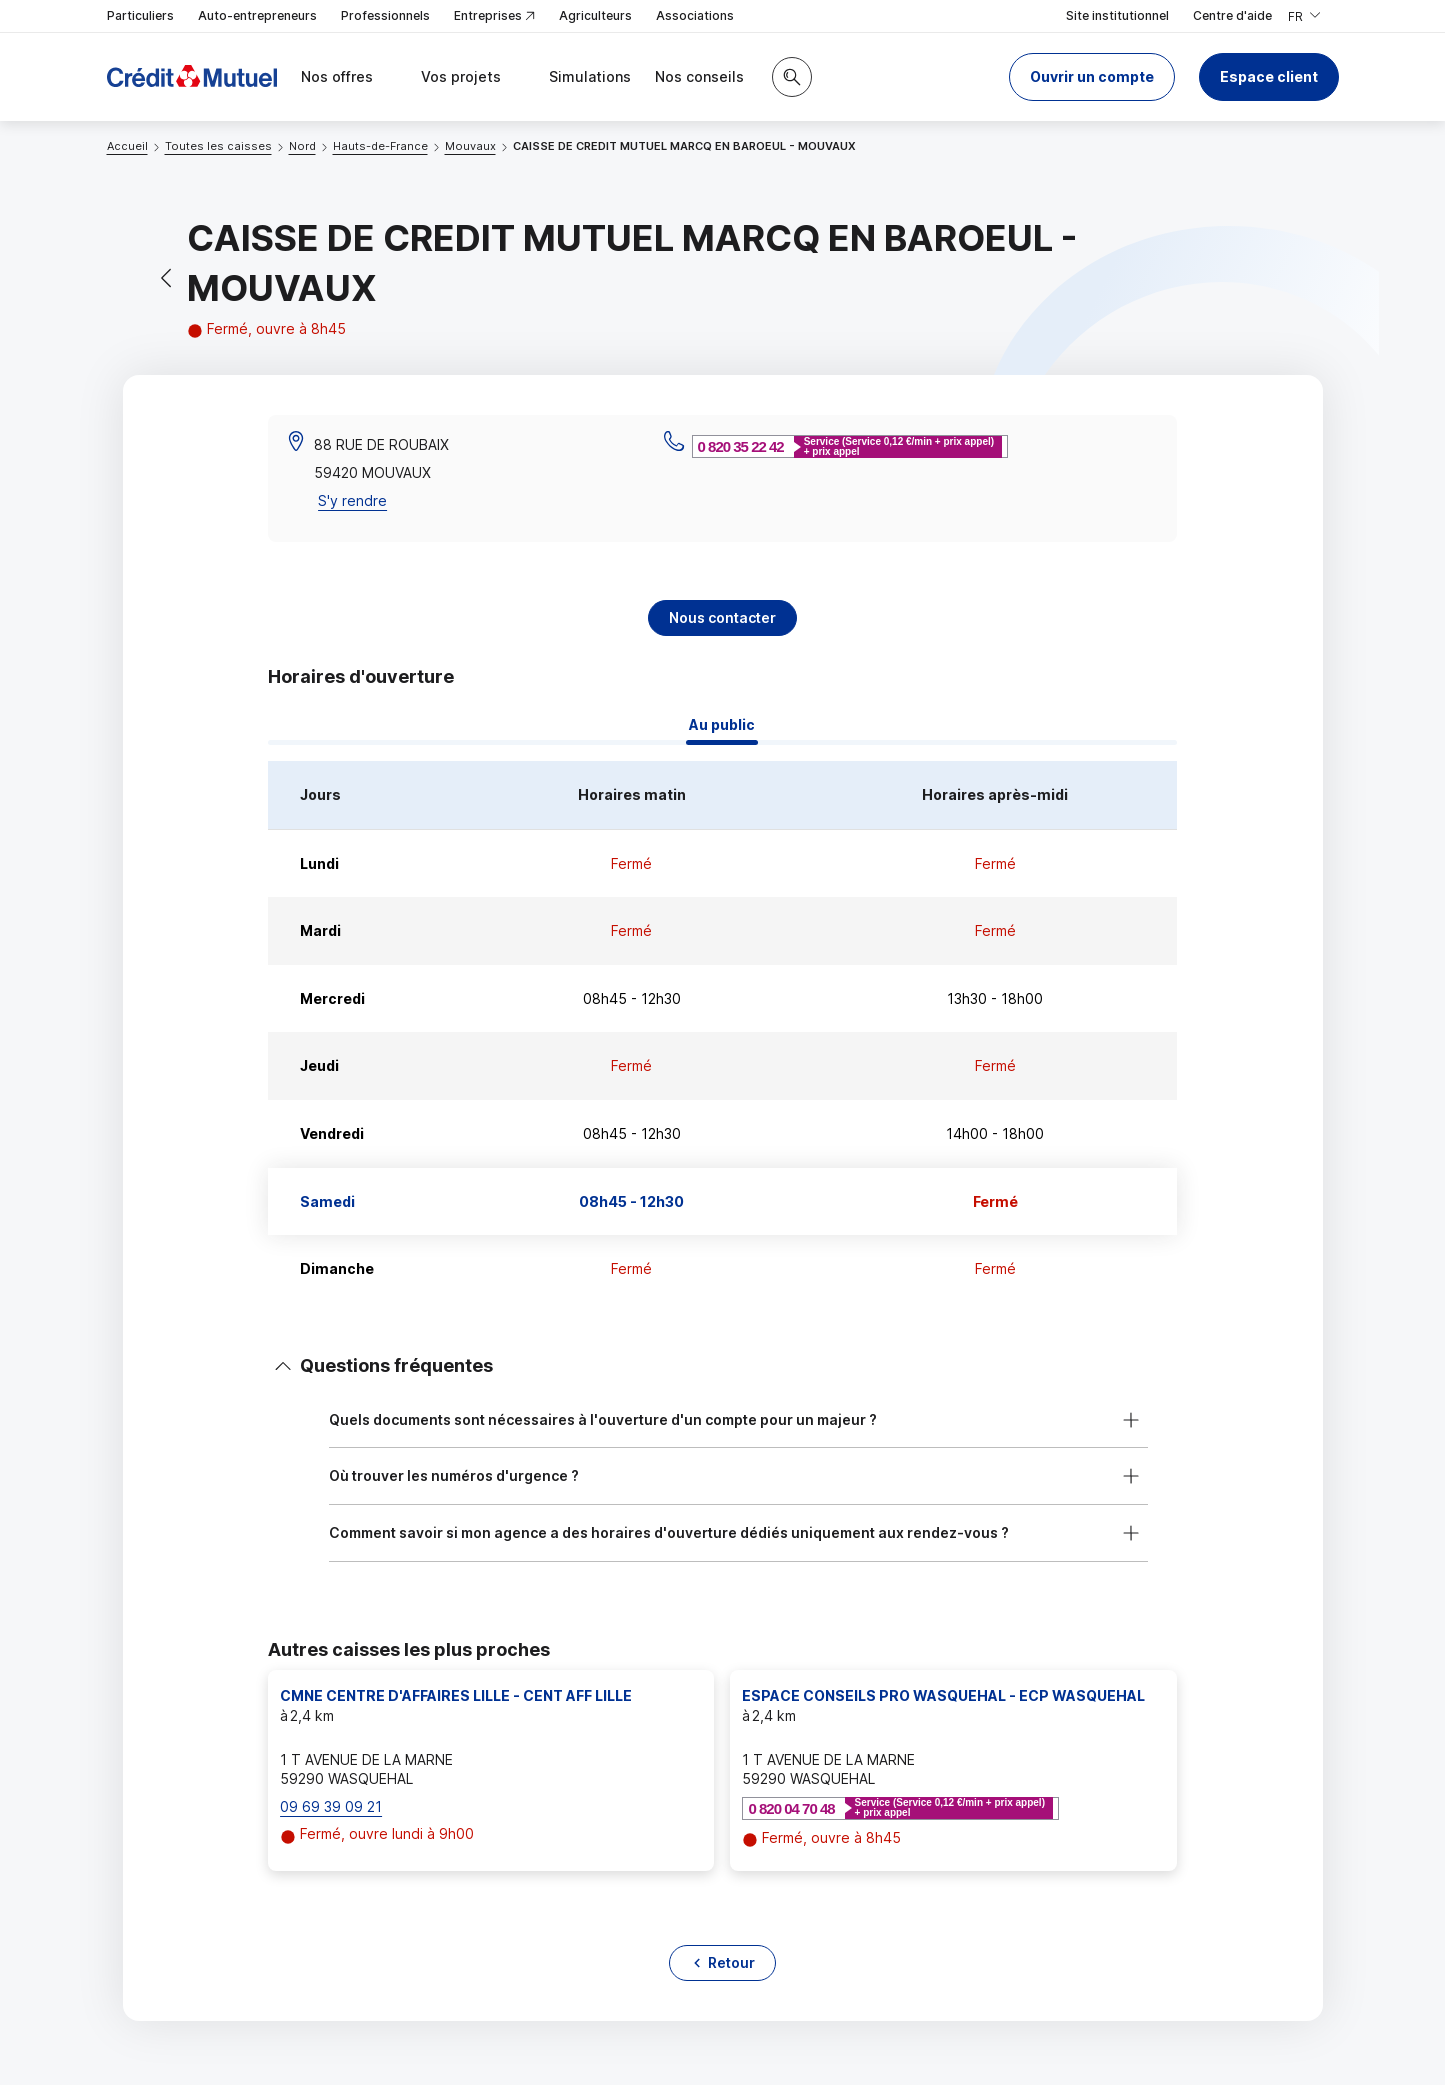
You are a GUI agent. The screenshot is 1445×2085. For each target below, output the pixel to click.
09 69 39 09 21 (331, 1806)
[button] (1092, 77)
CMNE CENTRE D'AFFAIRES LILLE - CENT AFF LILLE (456, 1695)
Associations (695, 15)
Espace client (1269, 76)
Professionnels (385, 15)
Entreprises (494, 16)
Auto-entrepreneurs (257, 15)
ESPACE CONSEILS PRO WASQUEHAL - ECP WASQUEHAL (943, 1695)
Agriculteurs (595, 15)
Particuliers (140, 15)
